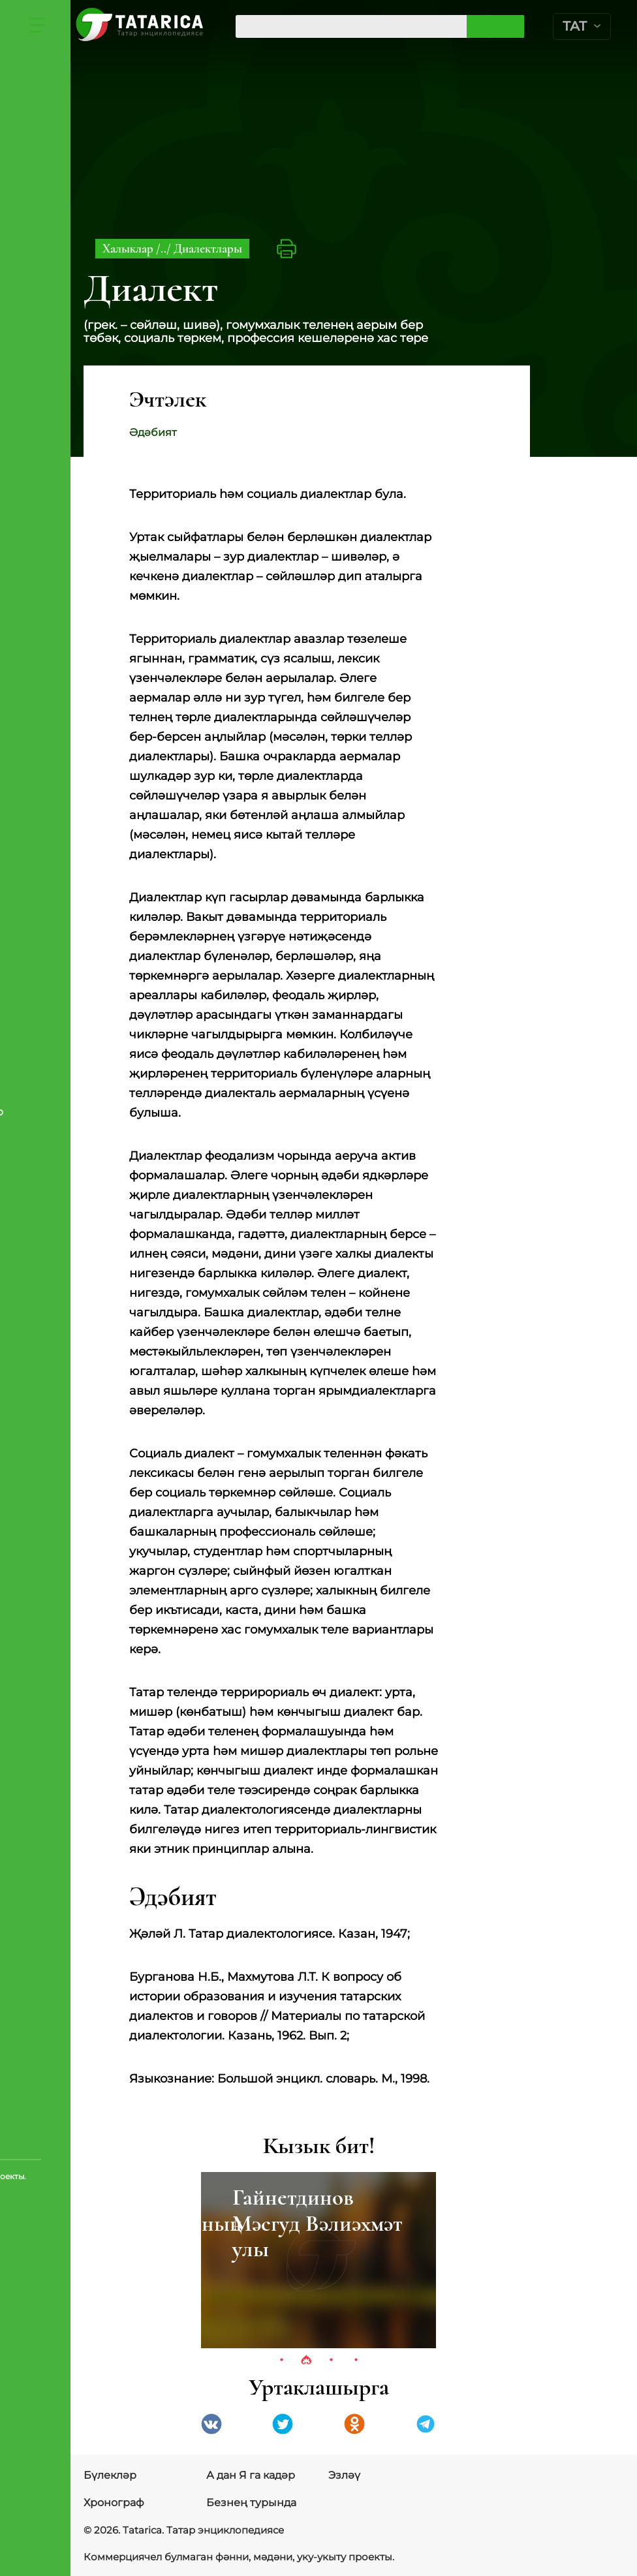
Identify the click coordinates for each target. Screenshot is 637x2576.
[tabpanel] (318, 2260)
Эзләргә (509, 26)
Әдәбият (153, 432)
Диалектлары (208, 248)
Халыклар (129, 248)
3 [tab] (331, 2360)
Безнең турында (251, 2502)
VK (211, 2423)
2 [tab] (306, 2360)
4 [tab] (356, 2360)
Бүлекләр (110, 2475)
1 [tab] (281, 2360)
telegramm (425, 2423)
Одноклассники (354, 2423)
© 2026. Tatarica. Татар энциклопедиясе (178, 2530)
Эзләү (344, 2475)
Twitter (282, 2423)
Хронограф (114, 2502)
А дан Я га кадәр (250, 2475)
